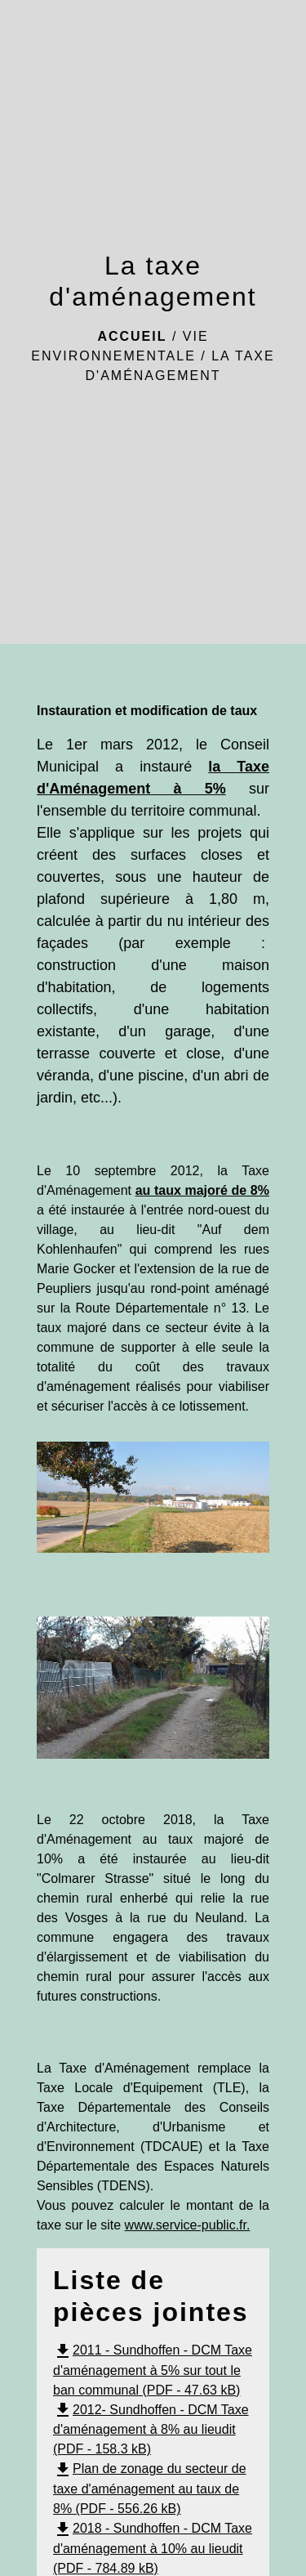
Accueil (131, 336)
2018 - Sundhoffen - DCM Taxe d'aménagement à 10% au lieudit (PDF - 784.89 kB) (152, 2548)
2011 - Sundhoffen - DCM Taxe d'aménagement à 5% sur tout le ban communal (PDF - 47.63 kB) (152, 2370)
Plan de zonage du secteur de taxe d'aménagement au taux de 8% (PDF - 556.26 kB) (149, 2489)
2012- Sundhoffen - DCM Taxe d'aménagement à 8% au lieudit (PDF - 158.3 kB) (151, 2430)
